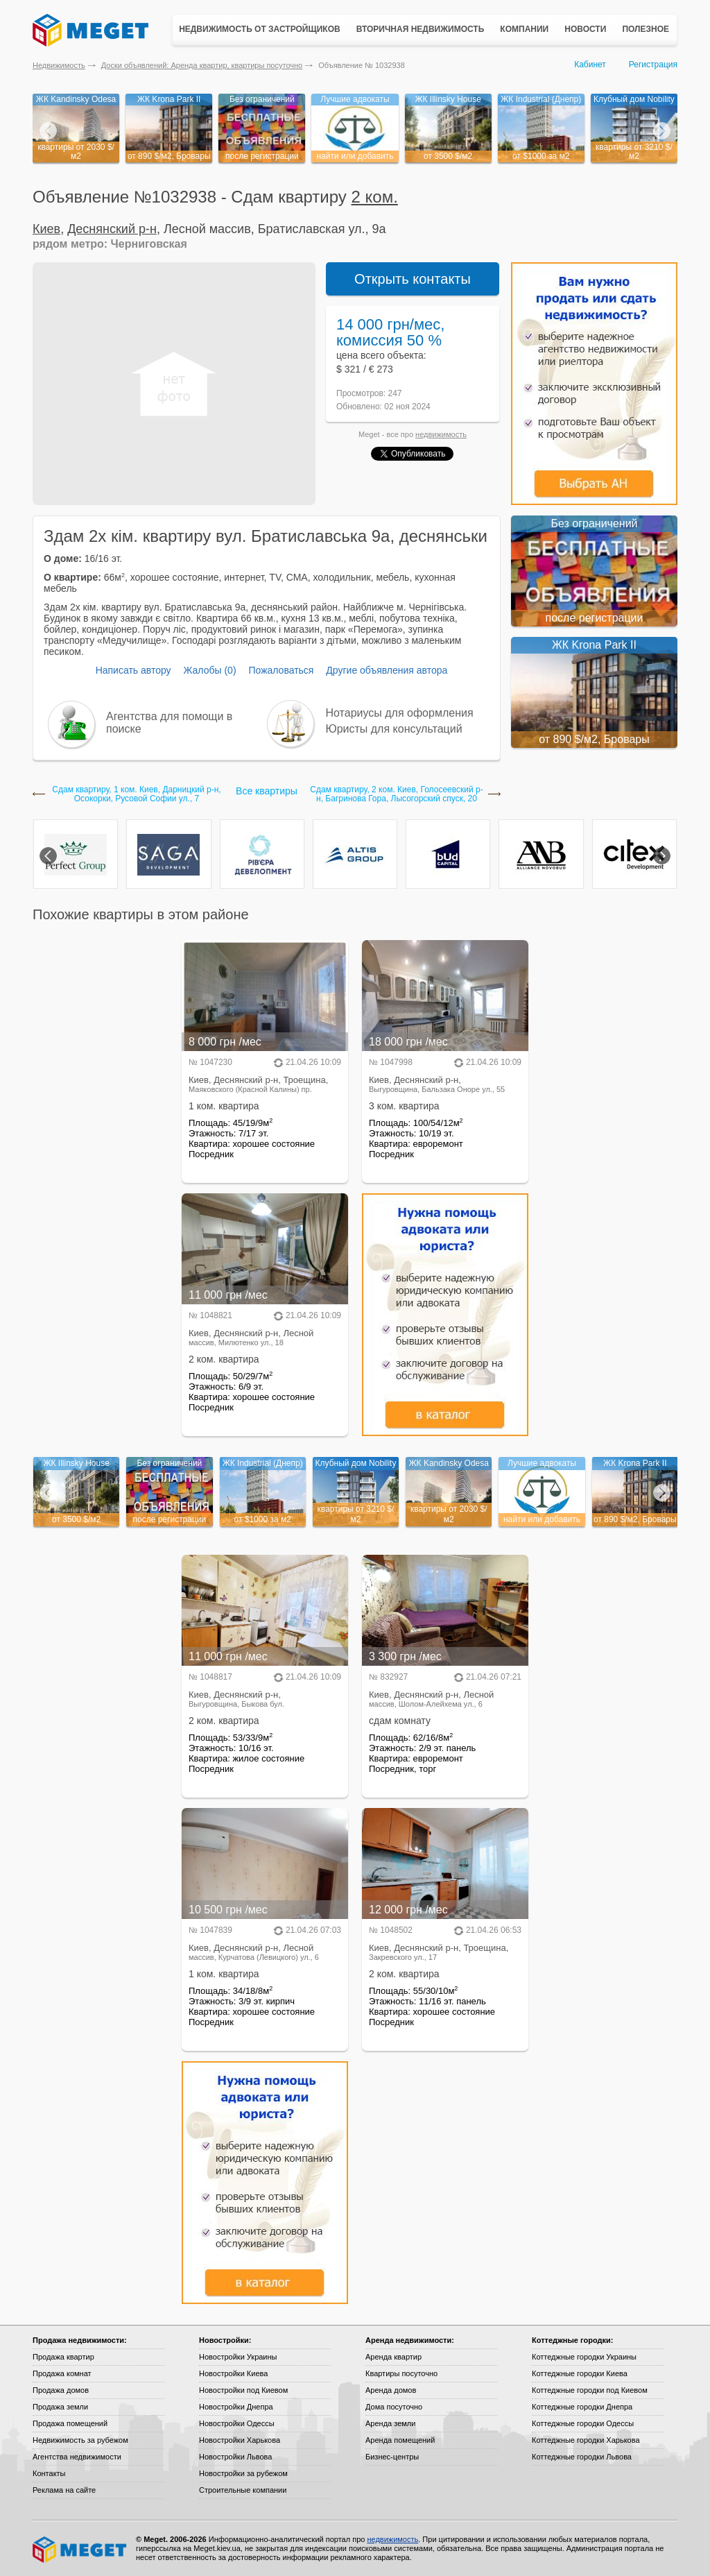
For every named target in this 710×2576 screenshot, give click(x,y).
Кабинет (590, 64)
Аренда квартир (393, 2357)
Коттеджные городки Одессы (583, 2423)
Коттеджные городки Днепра (582, 2407)
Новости (585, 29)
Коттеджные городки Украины (584, 2357)
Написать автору (133, 670)
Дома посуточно (393, 2407)
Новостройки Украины (238, 2357)
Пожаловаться (280, 670)
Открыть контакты (412, 279)
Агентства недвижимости (77, 2457)
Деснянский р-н (112, 229)
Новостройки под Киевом (243, 2390)
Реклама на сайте (64, 2490)
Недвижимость (59, 65)
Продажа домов (61, 2390)
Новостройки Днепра (236, 2407)
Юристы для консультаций (394, 729)
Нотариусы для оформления (400, 713)
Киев (46, 229)
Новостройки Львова (235, 2457)
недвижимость (441, 434)
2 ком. (375, 196)
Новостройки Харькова (239, 2440)
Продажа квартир (63, 2357)
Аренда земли (390, 2423)
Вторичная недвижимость (420, 29)
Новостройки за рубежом (243, 2473)
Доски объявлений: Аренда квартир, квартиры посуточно (201, 65)
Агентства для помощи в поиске (169, 722)
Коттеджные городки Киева (579, 2373)
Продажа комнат (62, 2373)
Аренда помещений (400, 2440)
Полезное (645, 29)
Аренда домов (390, 2390)
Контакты (49, 2473)
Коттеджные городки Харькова (586, 2440)
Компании (524, 29)
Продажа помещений (70, 2423)
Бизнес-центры (392, 2457)
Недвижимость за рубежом (80, 2440)
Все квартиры (266, 790)
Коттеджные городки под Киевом (590, 2390)
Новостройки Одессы (237, 2423)
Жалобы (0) (209, 670)
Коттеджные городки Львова (582, 2457)
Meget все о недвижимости (80, 2549)
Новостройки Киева (233, 2373)
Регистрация (653, 64)
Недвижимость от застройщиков (259, 29)
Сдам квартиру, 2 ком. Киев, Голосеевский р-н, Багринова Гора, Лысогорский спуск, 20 (396, 794)
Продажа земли (60, 2407)
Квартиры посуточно (401, 2373)
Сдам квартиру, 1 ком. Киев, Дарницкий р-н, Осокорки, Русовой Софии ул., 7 (136, 794)
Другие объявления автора (386, 670)
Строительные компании (242, 2490)
